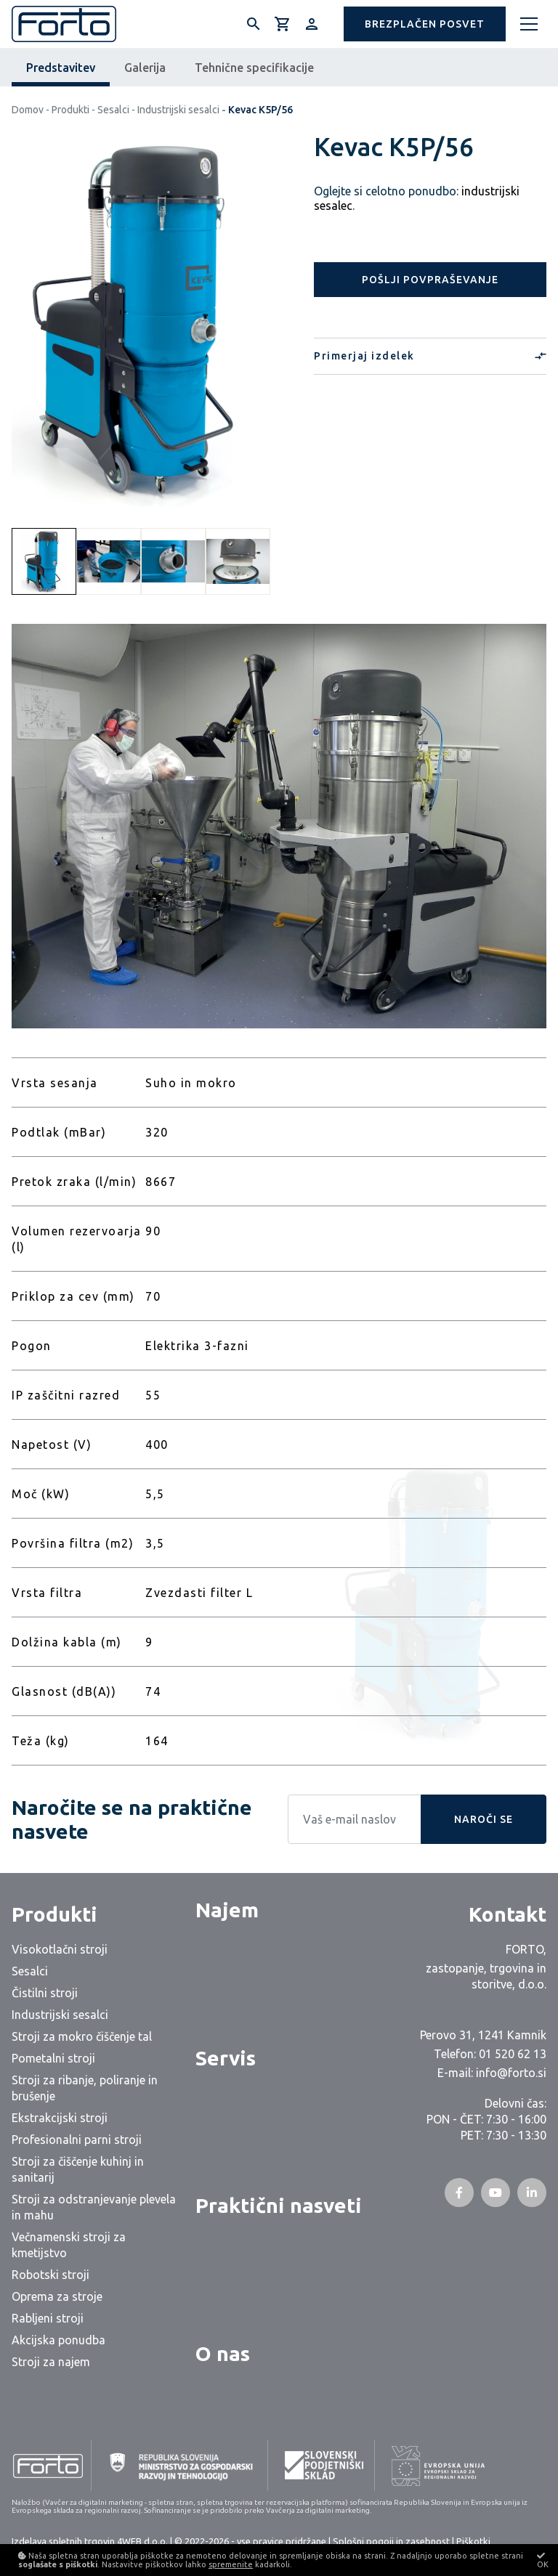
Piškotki (473, 2541)
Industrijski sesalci (178, 109)
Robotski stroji (50, 2274)
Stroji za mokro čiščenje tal (82, 2036)
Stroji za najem (51, 2361)
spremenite (231, 2564)
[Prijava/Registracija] (311, 23)
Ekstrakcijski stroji (60, 2117)
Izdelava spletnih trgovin (63, 2541)
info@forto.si (511, 2072)
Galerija (145, 67)
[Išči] (253, 23)
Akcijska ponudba (58, 2340)
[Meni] (529, 24)
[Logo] (64, 24)
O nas (222, 2353)
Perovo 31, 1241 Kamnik (483, 2034)
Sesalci (113, 109)
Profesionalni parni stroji (77, 2139)
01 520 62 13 (512, 2053)
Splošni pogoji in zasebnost (391, 2541)
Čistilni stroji (45, 1992)
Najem (227, 1909)
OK (543, 2560)
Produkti (70, 109)
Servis (225, 2058)
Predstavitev (60, 67)
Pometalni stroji (53, 2058)
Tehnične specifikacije (254, 67)
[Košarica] (282, 23)
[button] (425, 24)
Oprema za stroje (57, 2296)
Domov (28, 109)
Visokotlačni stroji (60, 1949)
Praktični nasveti (278, 2205)
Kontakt (507, 1914)
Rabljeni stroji (48, 2318)
